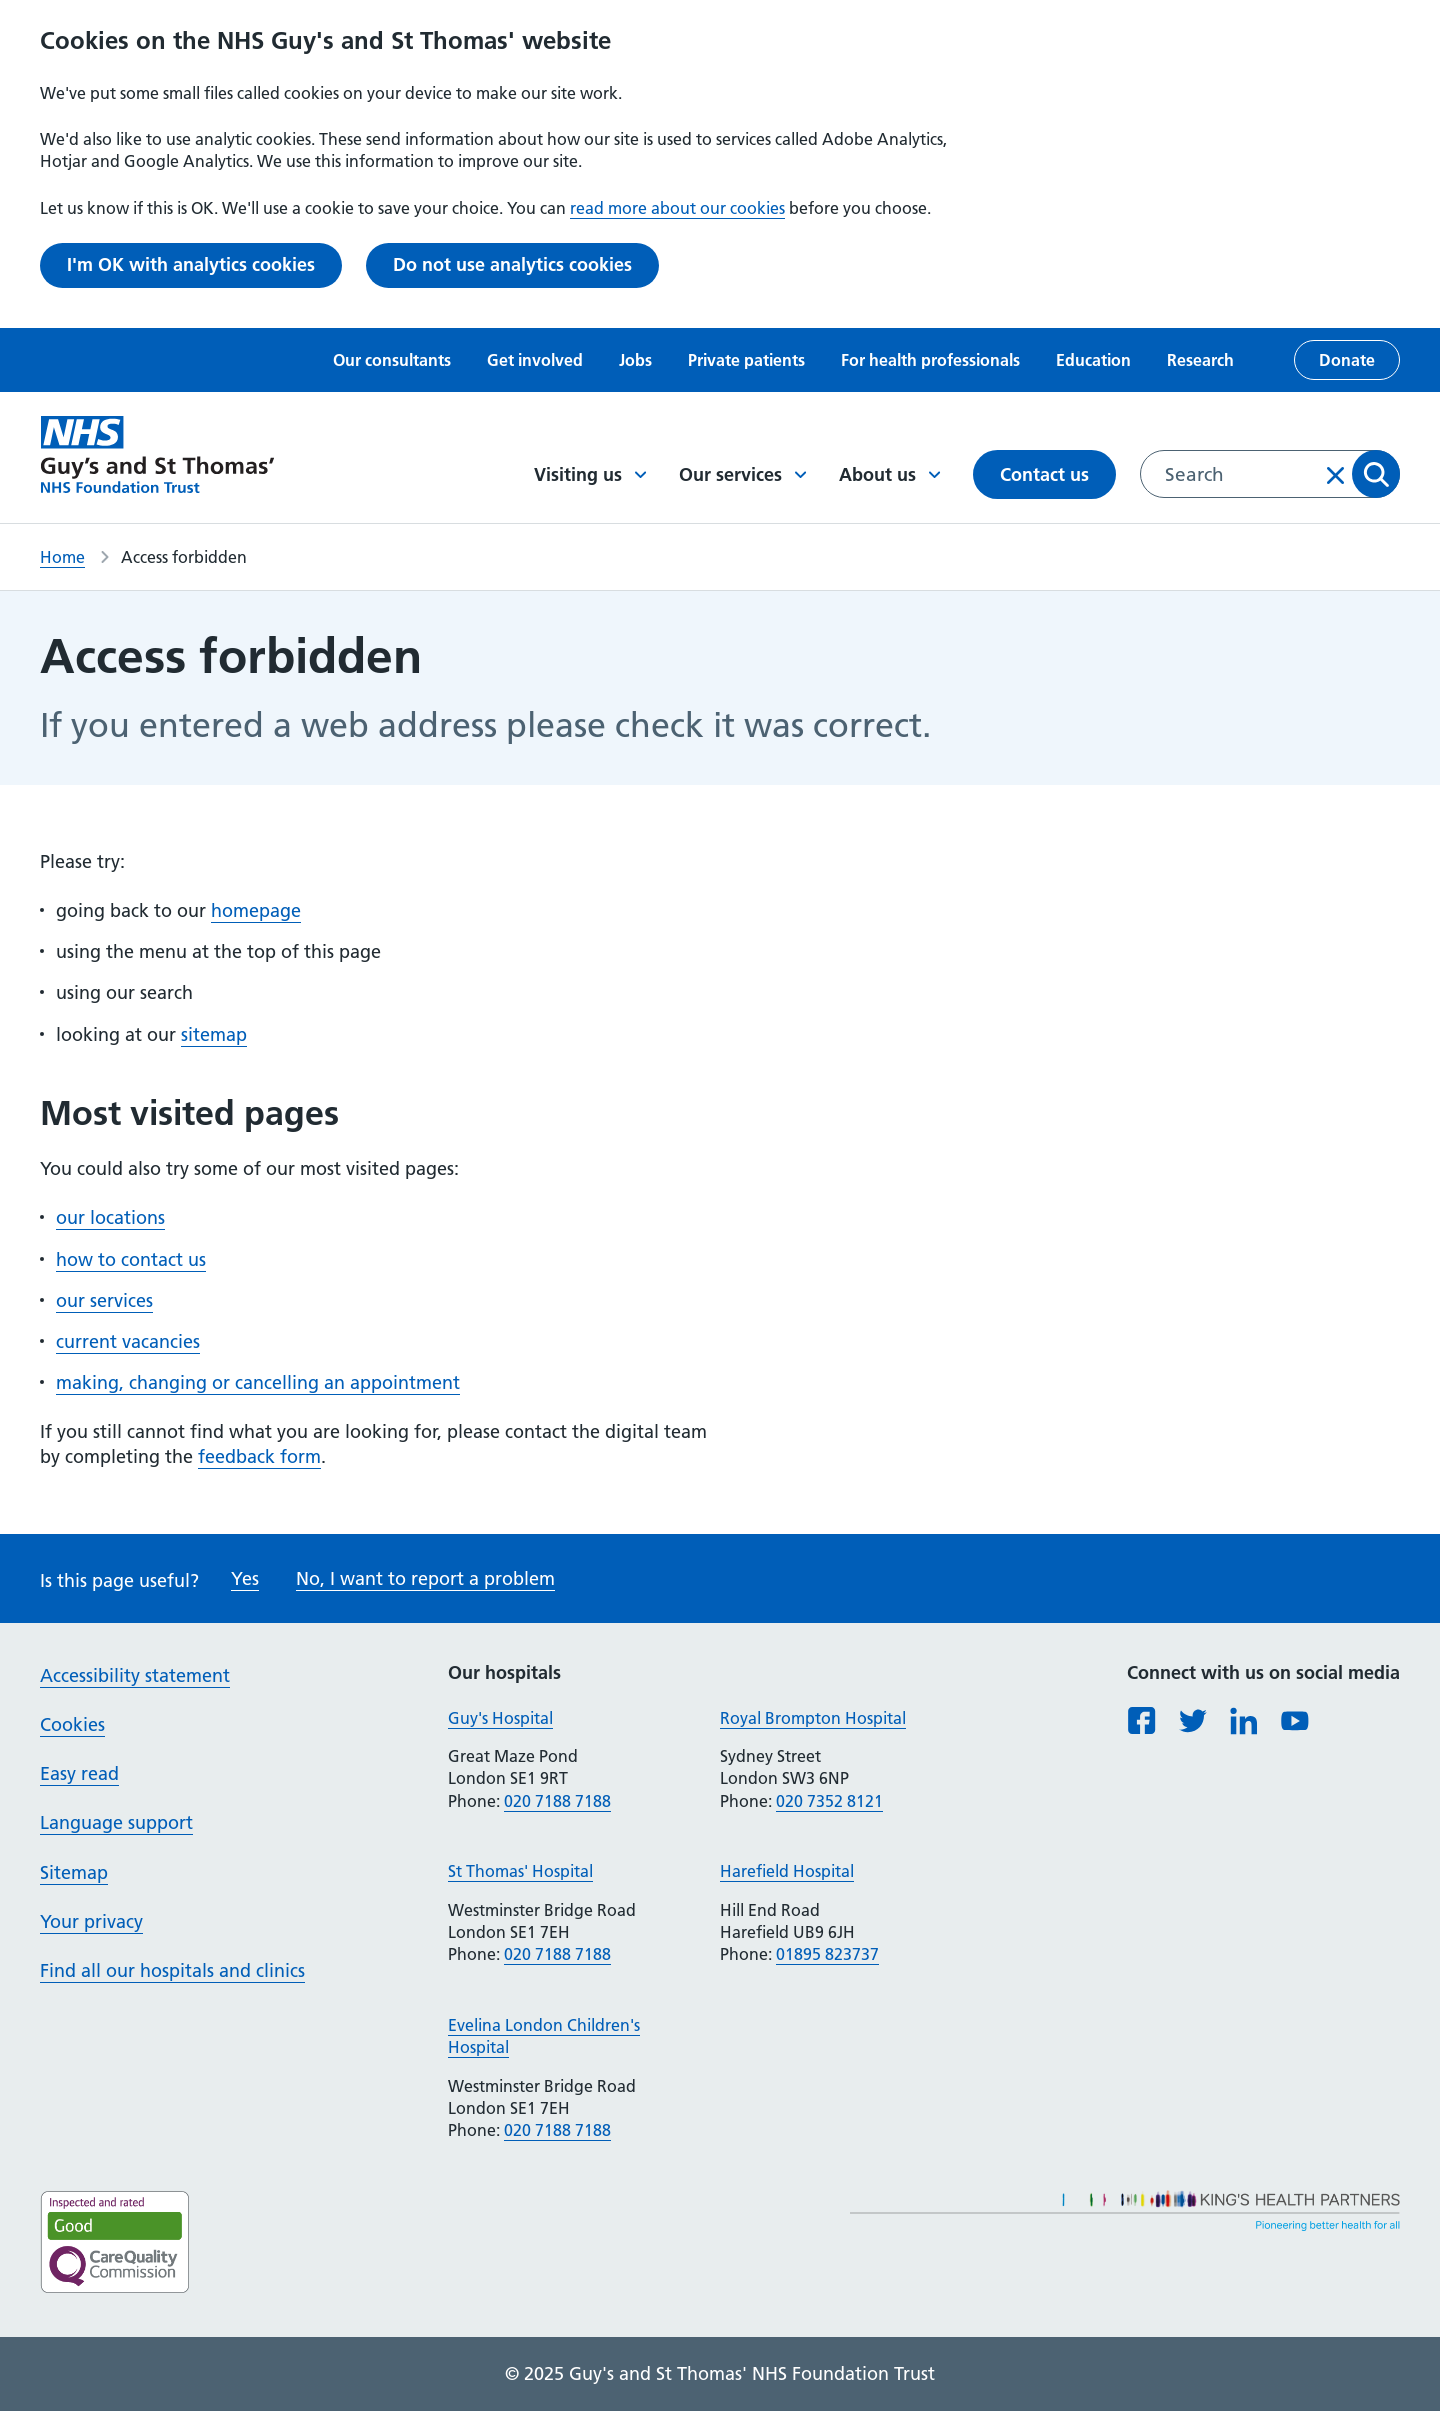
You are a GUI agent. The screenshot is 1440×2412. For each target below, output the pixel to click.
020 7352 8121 (829, 1801)
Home (62, 557)
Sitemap (74, 1872)
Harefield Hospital (787, 1871)
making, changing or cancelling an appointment (258, 1382)
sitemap (214, 1034)
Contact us (1044, 474)
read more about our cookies (677, 208)
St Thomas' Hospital (520, 1871)
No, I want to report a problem (425, 1578)
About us (890, 474)
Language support (116, 1822)
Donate (1347, 360)
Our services (743, 474)
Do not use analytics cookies (512, 264)
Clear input (1336, 475)
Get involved (535, 360)
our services (104, 1300)
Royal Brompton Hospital (813, 1718)
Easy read (79, 1773)
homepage (256, 910)
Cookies (72, 1724)
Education (1093, 360)
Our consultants (392, 360)
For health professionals (930, 360)
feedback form (259, 1456)
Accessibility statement (135, 1675)
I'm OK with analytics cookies (191, 264)
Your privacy (91, 1921)
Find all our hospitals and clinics (172, 1970)
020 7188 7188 (557, 1801)
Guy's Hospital (500, 1718)
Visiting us (590, 474)
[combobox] (1270, 474)
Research (1200, 360)
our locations (110, 1217)
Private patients (746, 360)
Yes (245, 1578)
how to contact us (131, 1259)
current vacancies (128, 1341)
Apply (1376, 474)
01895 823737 (827, 1954)
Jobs (635, 360)
